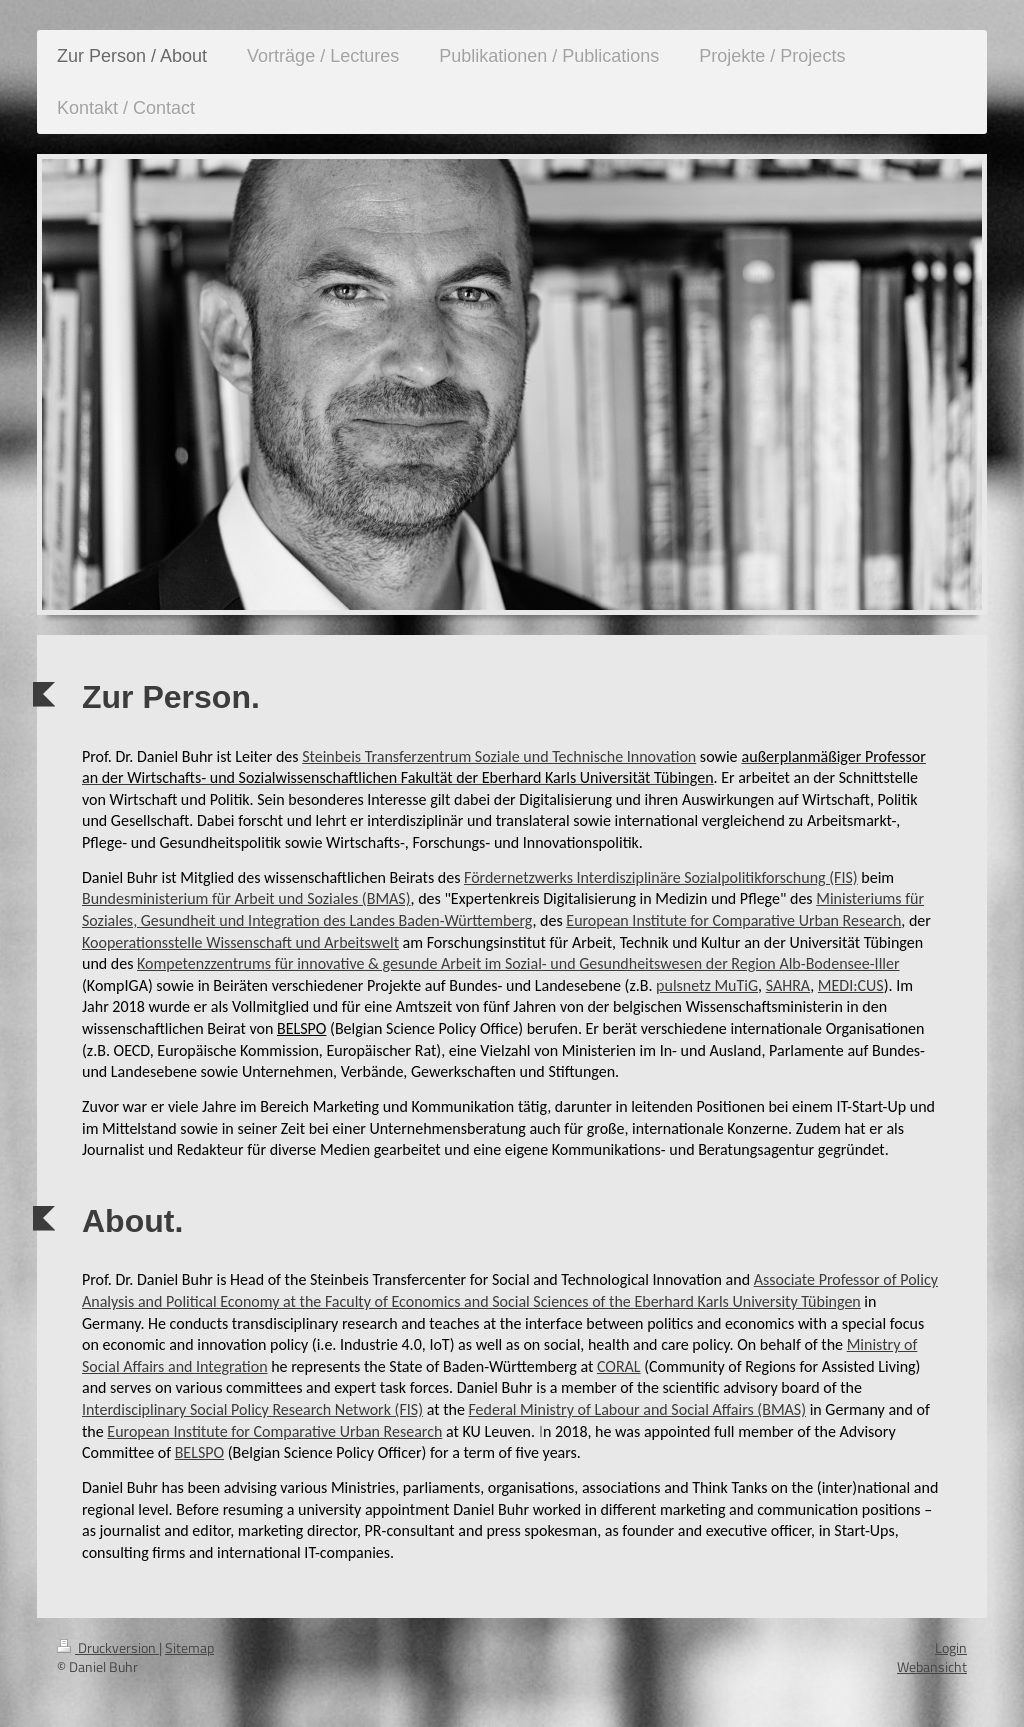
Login (951, 1647)
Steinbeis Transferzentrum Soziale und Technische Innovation (499, 756)
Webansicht (932, 1666)
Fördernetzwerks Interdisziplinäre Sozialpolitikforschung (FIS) (661, 877)
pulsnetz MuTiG (707, 985)
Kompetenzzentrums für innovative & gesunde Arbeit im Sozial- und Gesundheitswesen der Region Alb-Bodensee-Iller (518, 963)
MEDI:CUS (851, 985)
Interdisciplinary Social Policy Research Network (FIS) (252, 1409)
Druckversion (108, 1647)
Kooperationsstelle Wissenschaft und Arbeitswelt (240, 942)
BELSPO (199, 1452)
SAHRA (788, 985)
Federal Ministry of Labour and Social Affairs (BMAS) (637, 1409)
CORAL (619, 1366)
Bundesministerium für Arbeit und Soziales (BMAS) (246, 898)
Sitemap (189, 1647)
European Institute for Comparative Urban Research (733, 920)
